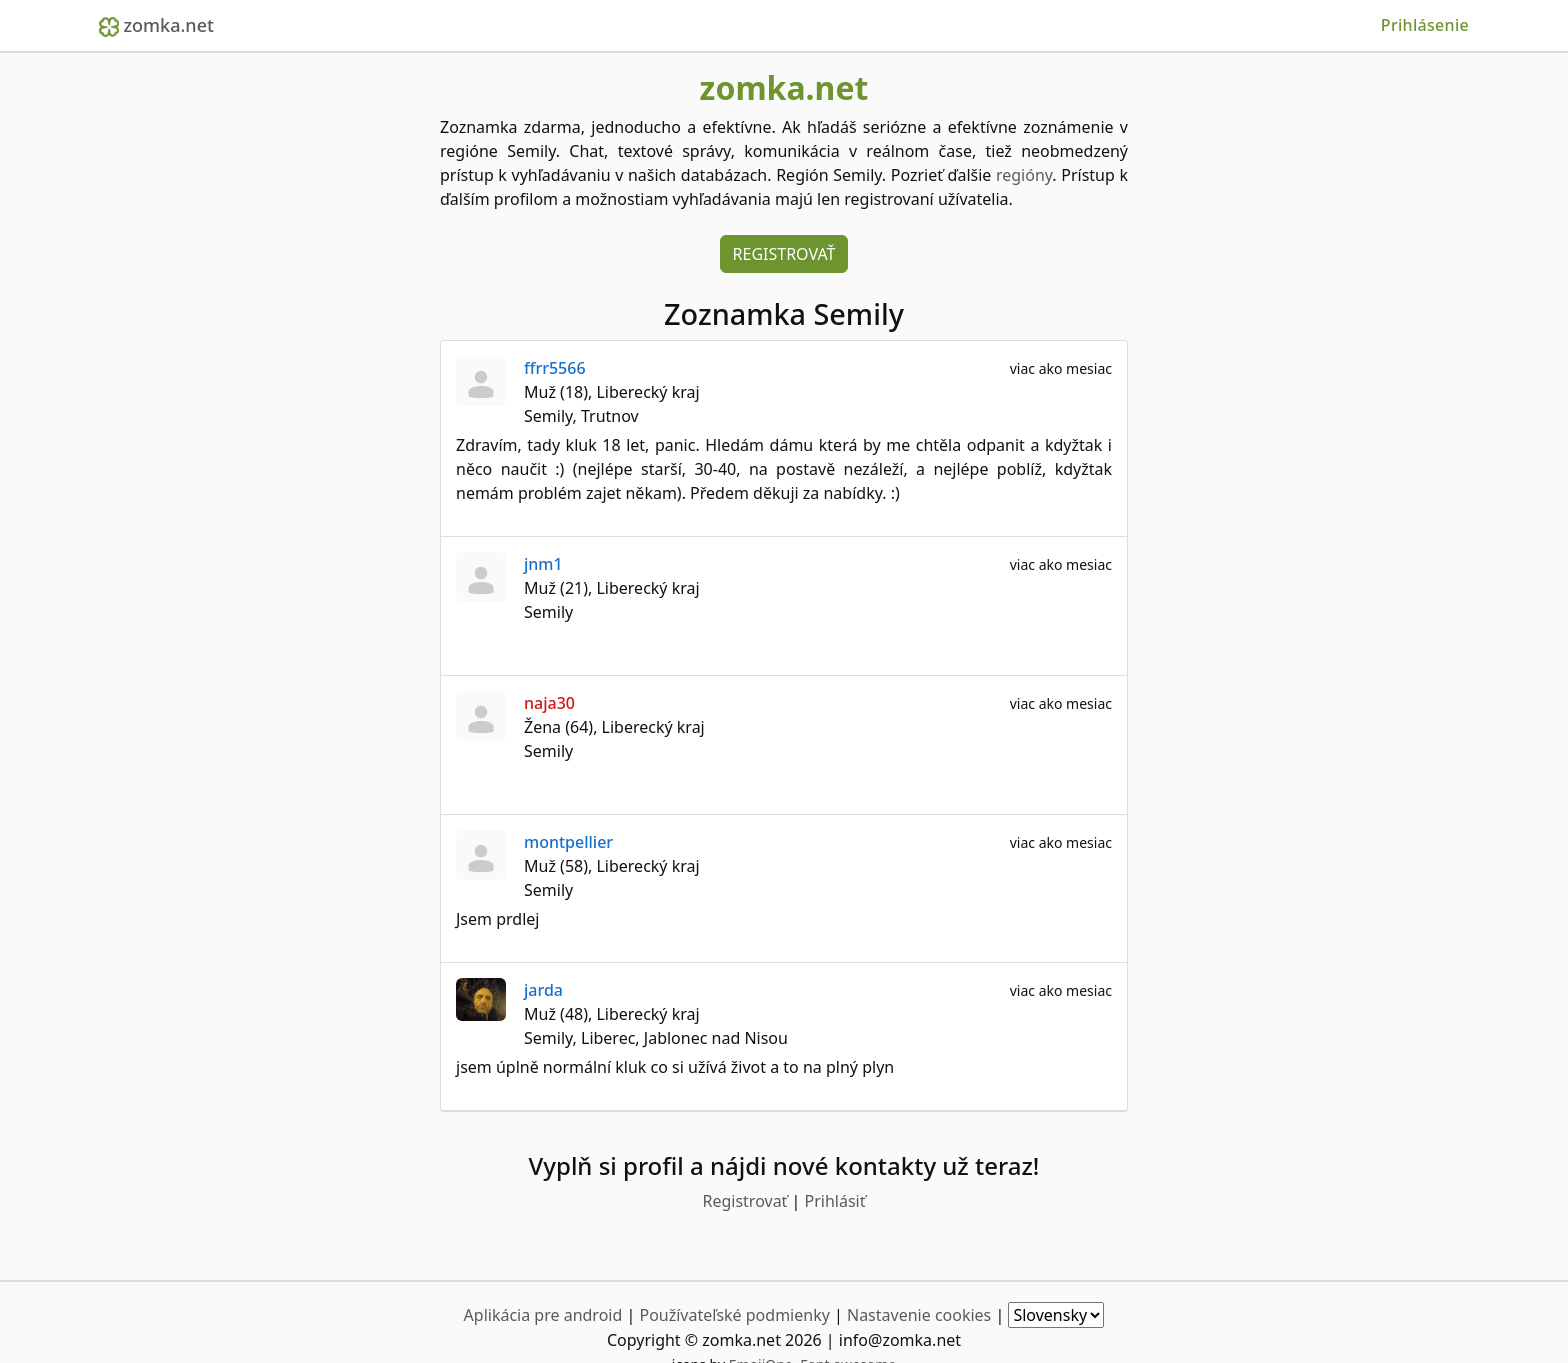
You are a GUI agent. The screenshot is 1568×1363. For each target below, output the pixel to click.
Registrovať (784, 254)
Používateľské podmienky (734, 1315)
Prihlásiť (835, 1201)
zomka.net (156, 25)
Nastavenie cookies (919, 1315)
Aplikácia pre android (543, 1315)
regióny (1024, 175)
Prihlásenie (1425, 25)
